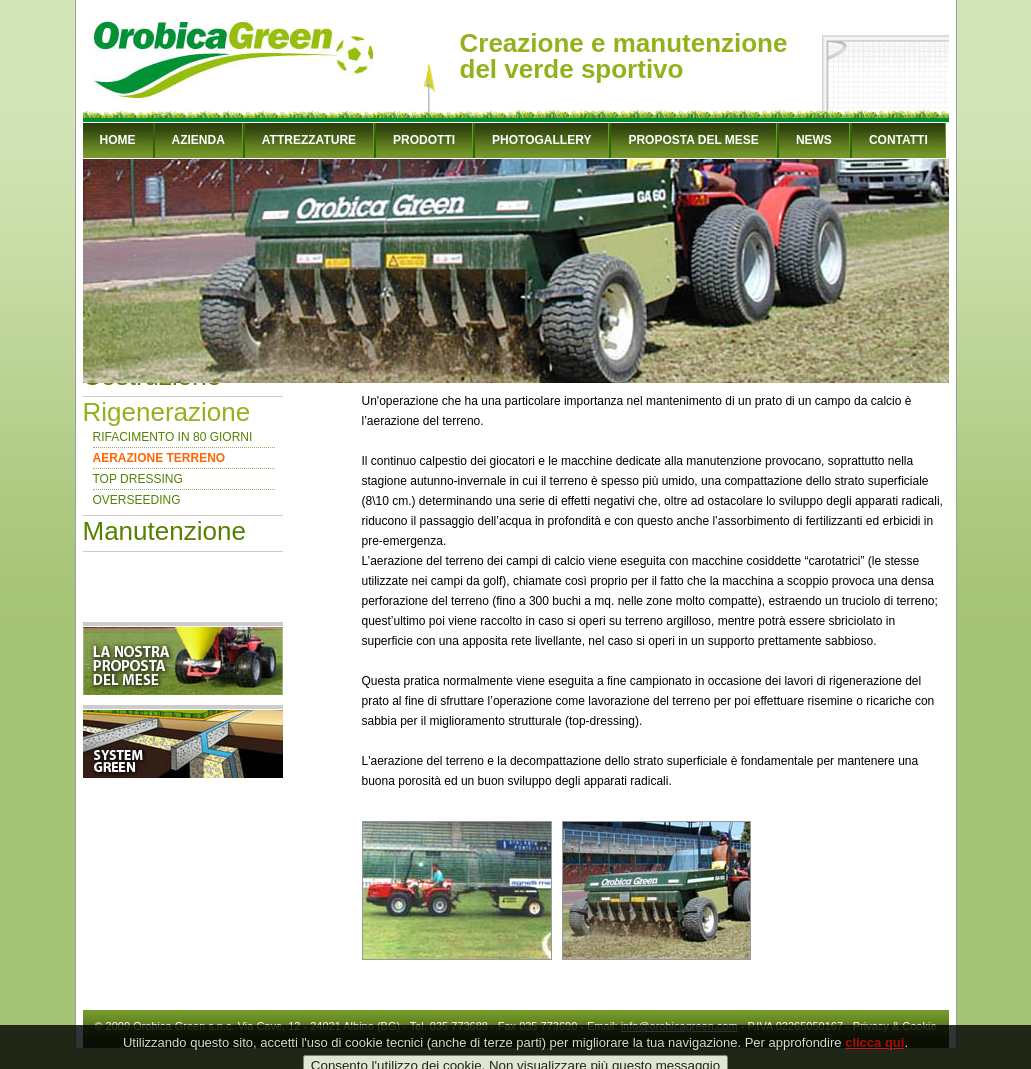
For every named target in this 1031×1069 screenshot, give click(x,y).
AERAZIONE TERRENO (159, 458)
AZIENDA (198, 140)
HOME (118, 140)
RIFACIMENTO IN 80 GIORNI (173, 437)
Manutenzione (164, 531)
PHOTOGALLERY (541, 140)
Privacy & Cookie (895, 1026)
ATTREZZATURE (309, 140)
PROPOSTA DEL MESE (693, 140)
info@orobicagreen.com (679, 1026)
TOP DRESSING (138, 479)
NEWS (814, 140)
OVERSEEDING (137, 500)
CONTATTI (898, 140)
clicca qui (874, 1052)
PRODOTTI (424, 140)
